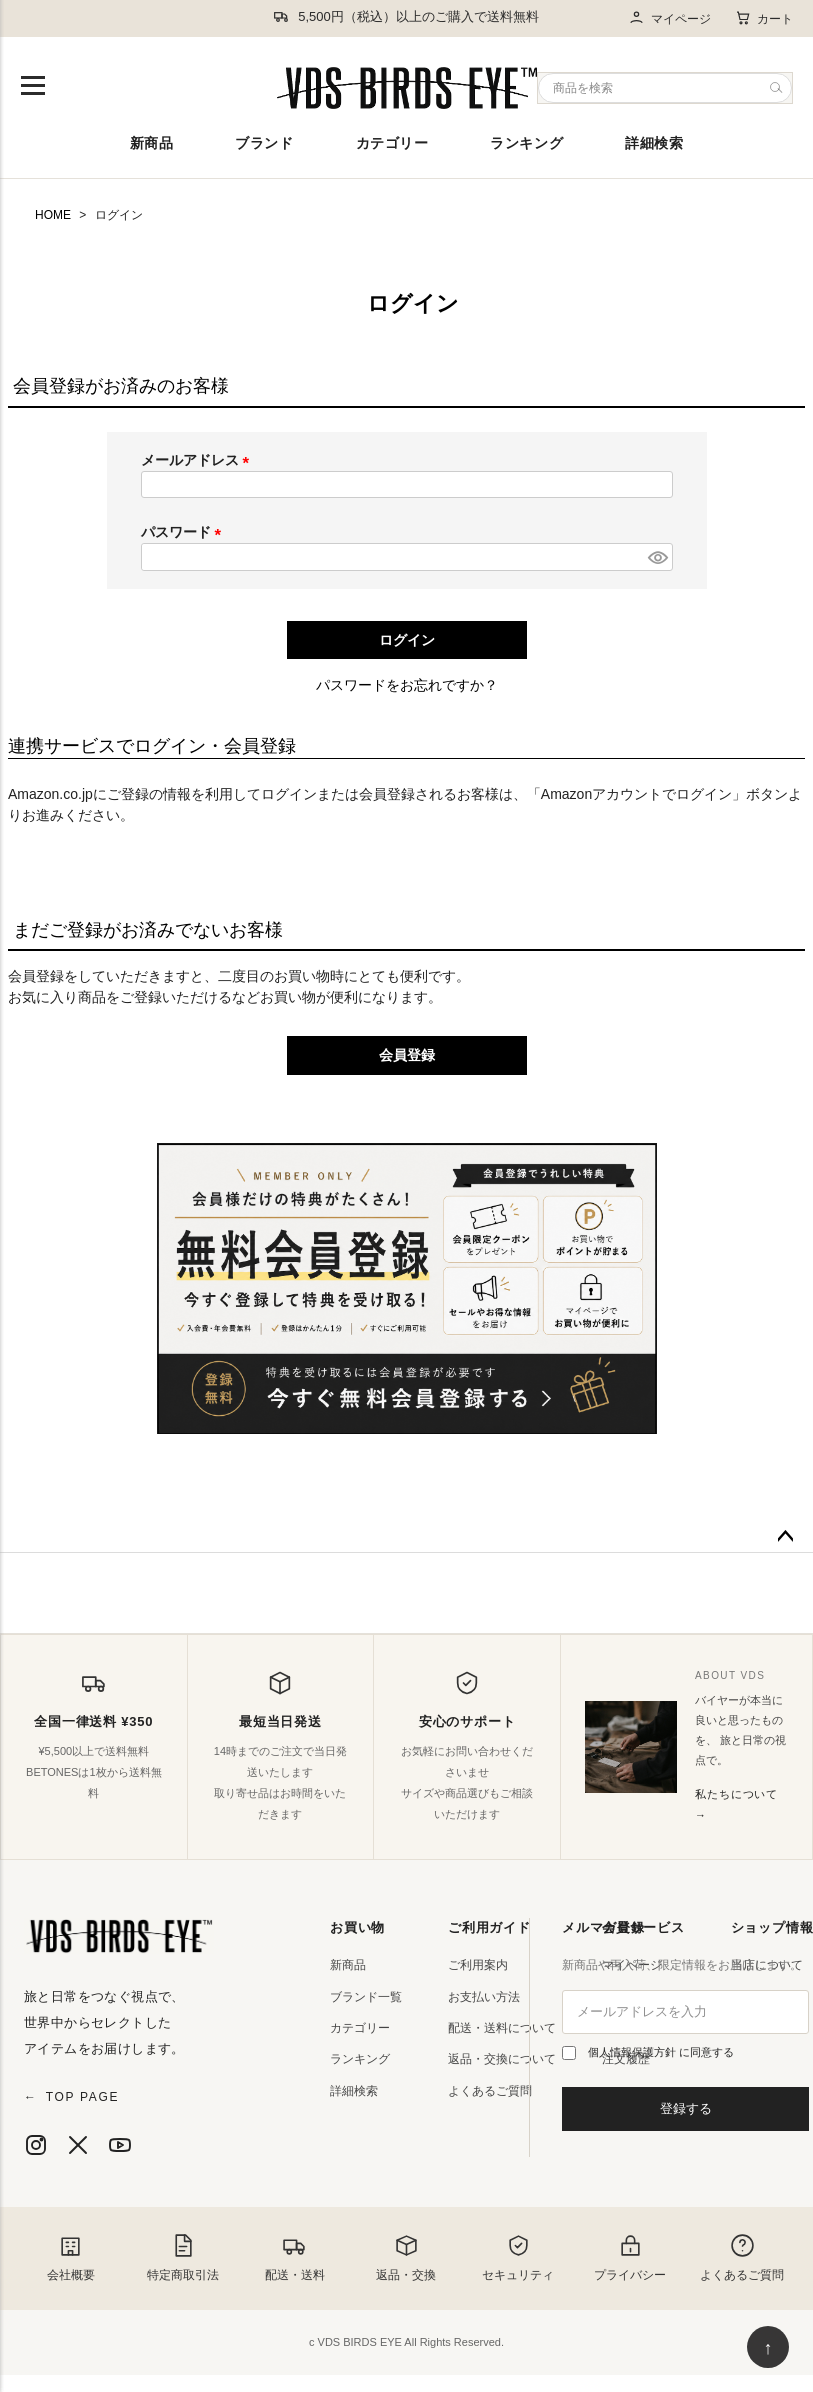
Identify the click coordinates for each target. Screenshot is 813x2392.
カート (764, 18)
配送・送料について (502, 2028)
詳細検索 (654, 143)
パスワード (185, 532)
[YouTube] (120, 2145)
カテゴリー (392, 143)
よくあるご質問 (490, 2091)
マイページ (669, 18)
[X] (78, 2145)
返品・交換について (502, 2059)
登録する (686, 2108)
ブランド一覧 (366, 1997)
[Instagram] (36, 2145)
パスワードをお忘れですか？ (407, 685)
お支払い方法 (484, 1997)
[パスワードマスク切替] (657, 557)
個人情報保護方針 (633, 2052)
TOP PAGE (71, 2097)
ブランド (264, 143)
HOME (53, 215)
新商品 (152, 143)
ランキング (526, 143)
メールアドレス (199, 460)
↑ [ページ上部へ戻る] (768, 2348)
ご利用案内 (478, 1965)
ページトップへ (785, 1537)
